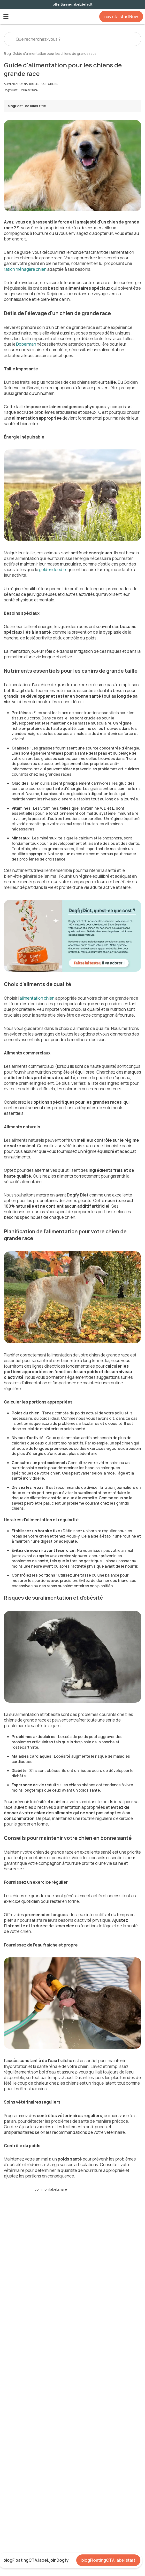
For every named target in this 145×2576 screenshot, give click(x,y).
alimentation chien (36, 998)
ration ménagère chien (25, 269)
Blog (7, 53)
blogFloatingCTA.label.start (108, 2560)
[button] (6, 16)
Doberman (26, 344)
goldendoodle (52, 569)
